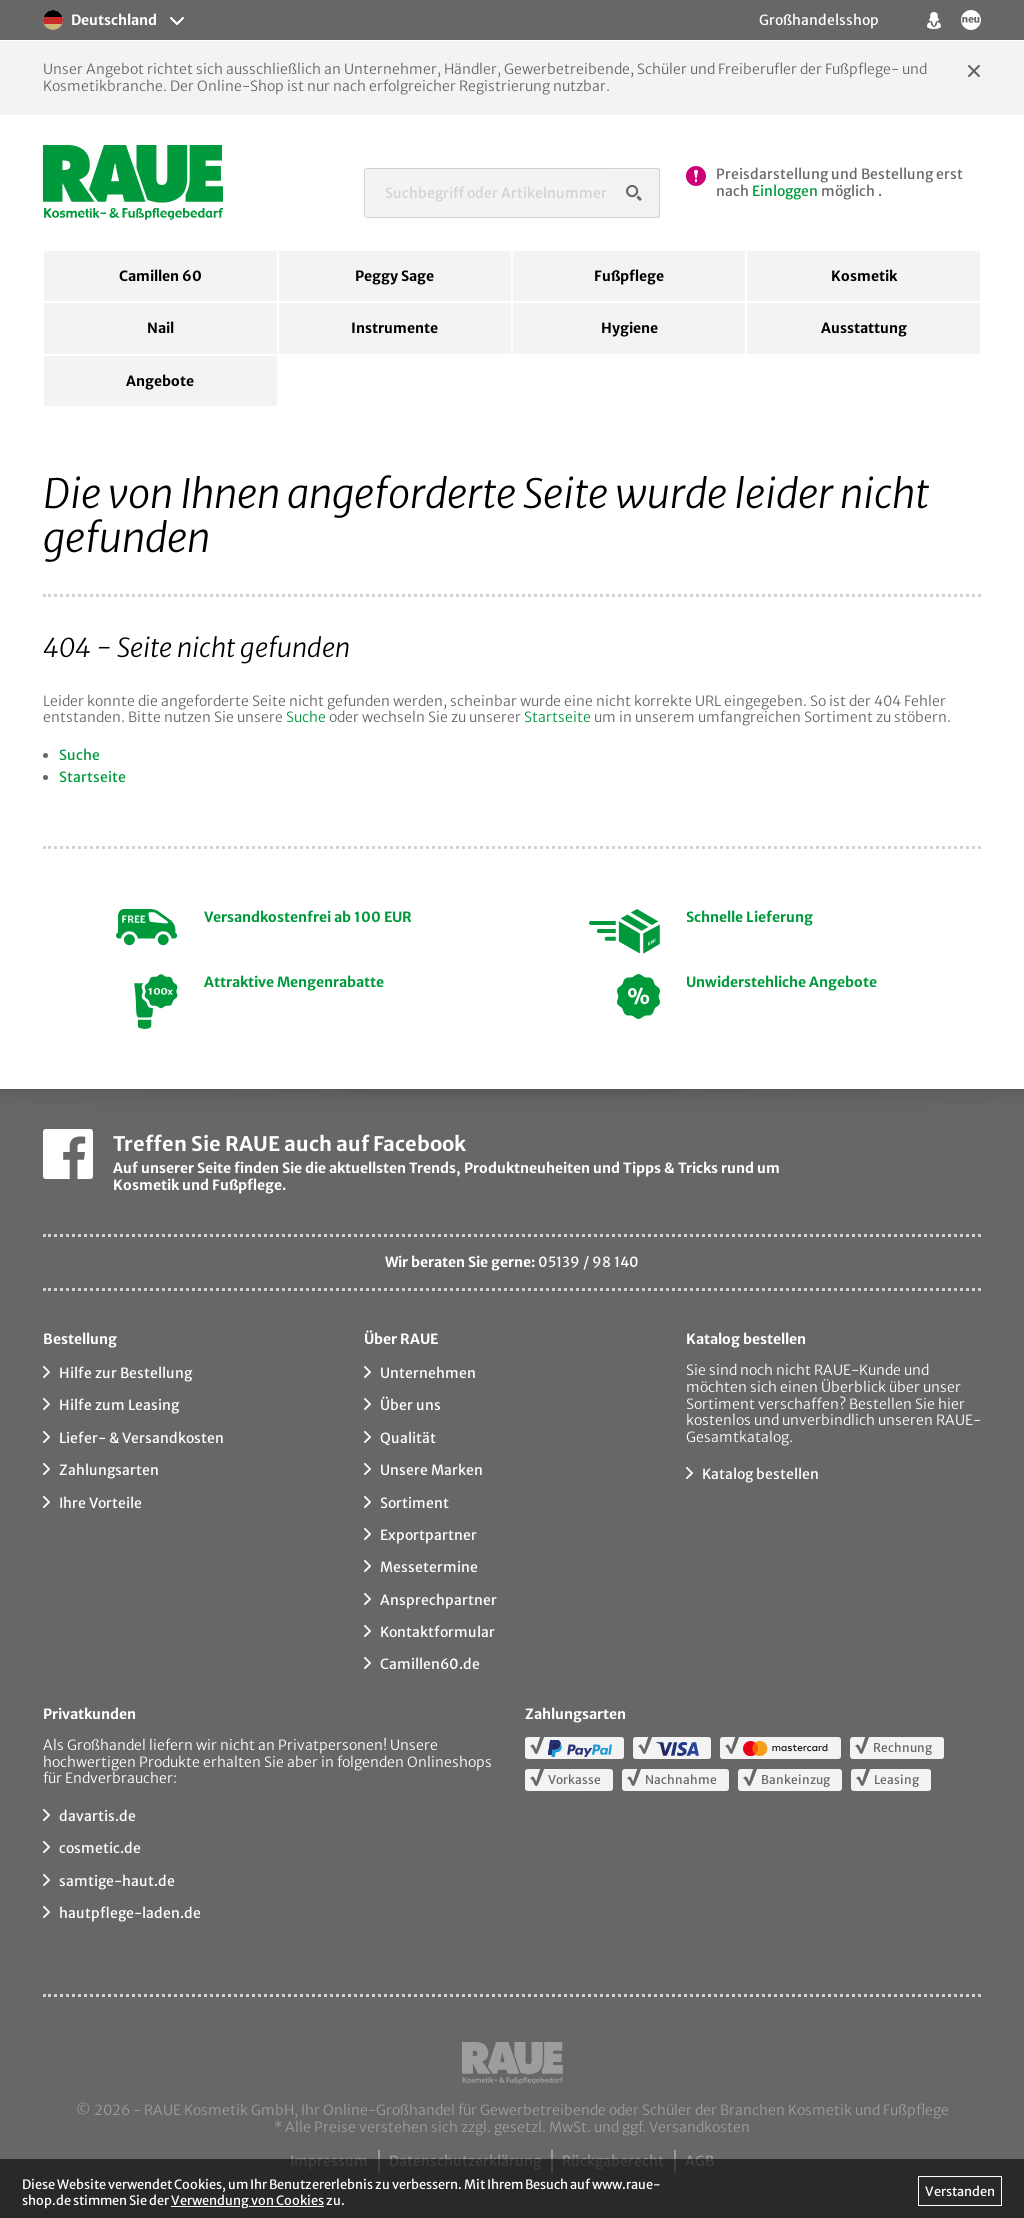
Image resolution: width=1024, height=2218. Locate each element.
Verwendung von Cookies (247, 2200)
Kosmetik (864, 276)
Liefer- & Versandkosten (141, 1438)
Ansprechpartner (438, 1600)
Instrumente (394, 328)
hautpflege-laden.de (130, 1913)
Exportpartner (428, 1535)
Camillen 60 (160, 276)
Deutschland (100, 20)
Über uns (410, 1405)
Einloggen (785, 191)
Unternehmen (428, 1373)
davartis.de (97, 1816)
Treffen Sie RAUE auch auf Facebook (289, 1143)
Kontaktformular (437, 1632)
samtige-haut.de (117, 1881)
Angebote (160, 381)
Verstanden (960, 2191)
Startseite (557, 717)
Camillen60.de (430, 1664)
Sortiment (414, 1503)
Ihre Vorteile (100, 1503)
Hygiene (629, 328)
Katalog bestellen (760, 1474)
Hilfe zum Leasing (119, 1405)
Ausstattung (864, 328)
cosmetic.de (100, 1848)
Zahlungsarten (109, 1470)
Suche (306, 717)
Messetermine (429, 1567)
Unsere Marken (431, 1470)
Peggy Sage (394, 276)
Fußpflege (629, 276)
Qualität (408, 1438)
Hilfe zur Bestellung (125, 1373)
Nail (160, 328)
